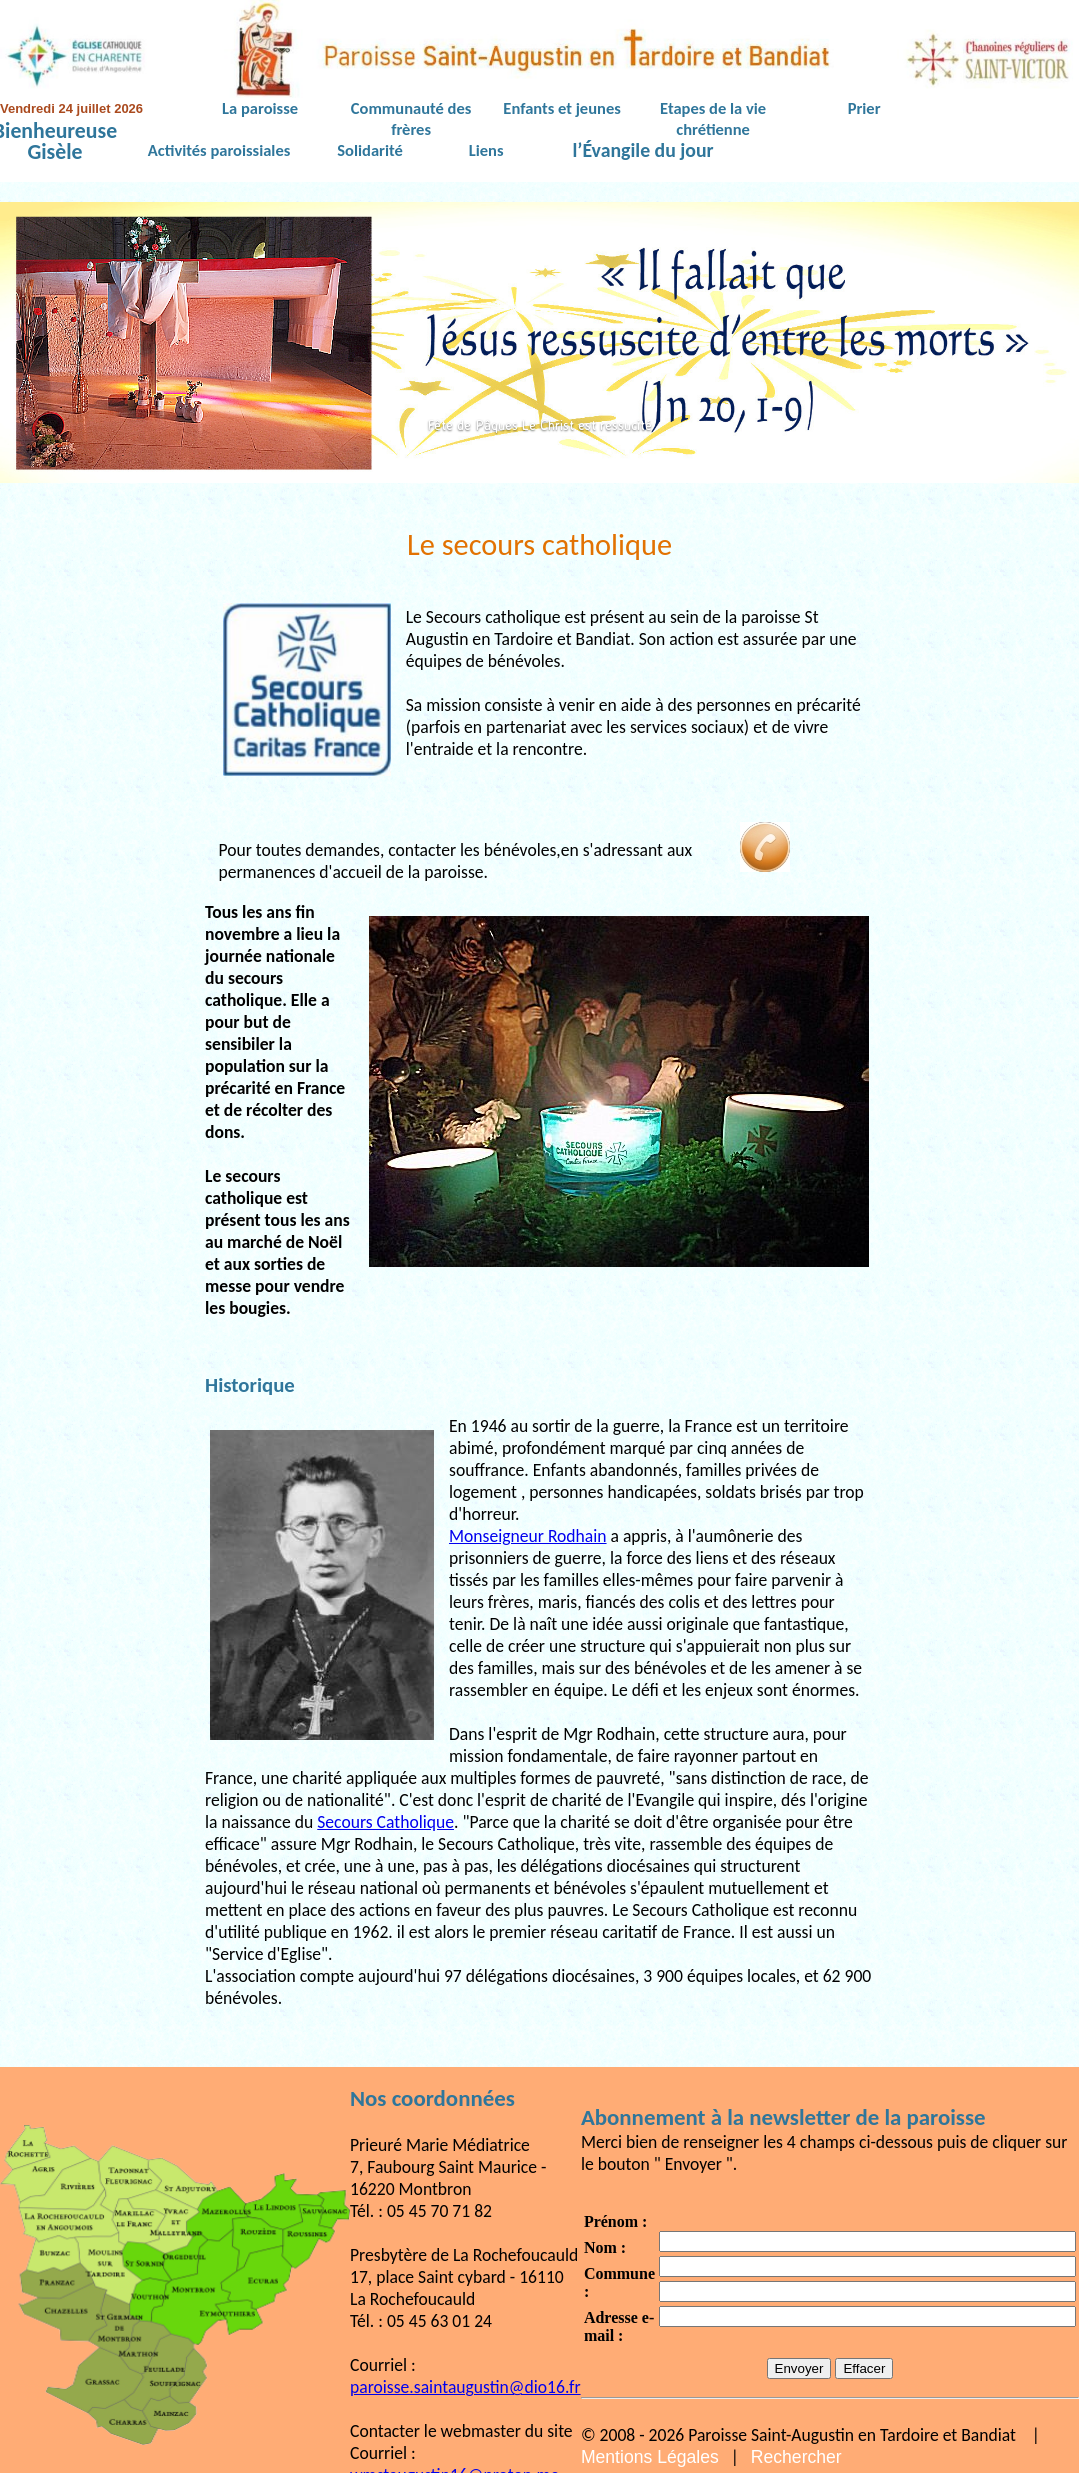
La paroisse (260, 108)
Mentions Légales (650, 2457)
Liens (486, 150)
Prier (864, 108)
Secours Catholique (385, 1822)
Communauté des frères (411, 118)
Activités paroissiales (219, 150)
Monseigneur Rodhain (528, 1536)
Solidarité (370, 150)
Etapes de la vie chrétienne (713, 118)
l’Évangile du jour (643, 151)
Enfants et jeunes (561, 108)
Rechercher (796, 2457)
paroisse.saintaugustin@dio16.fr (465, 2387)
